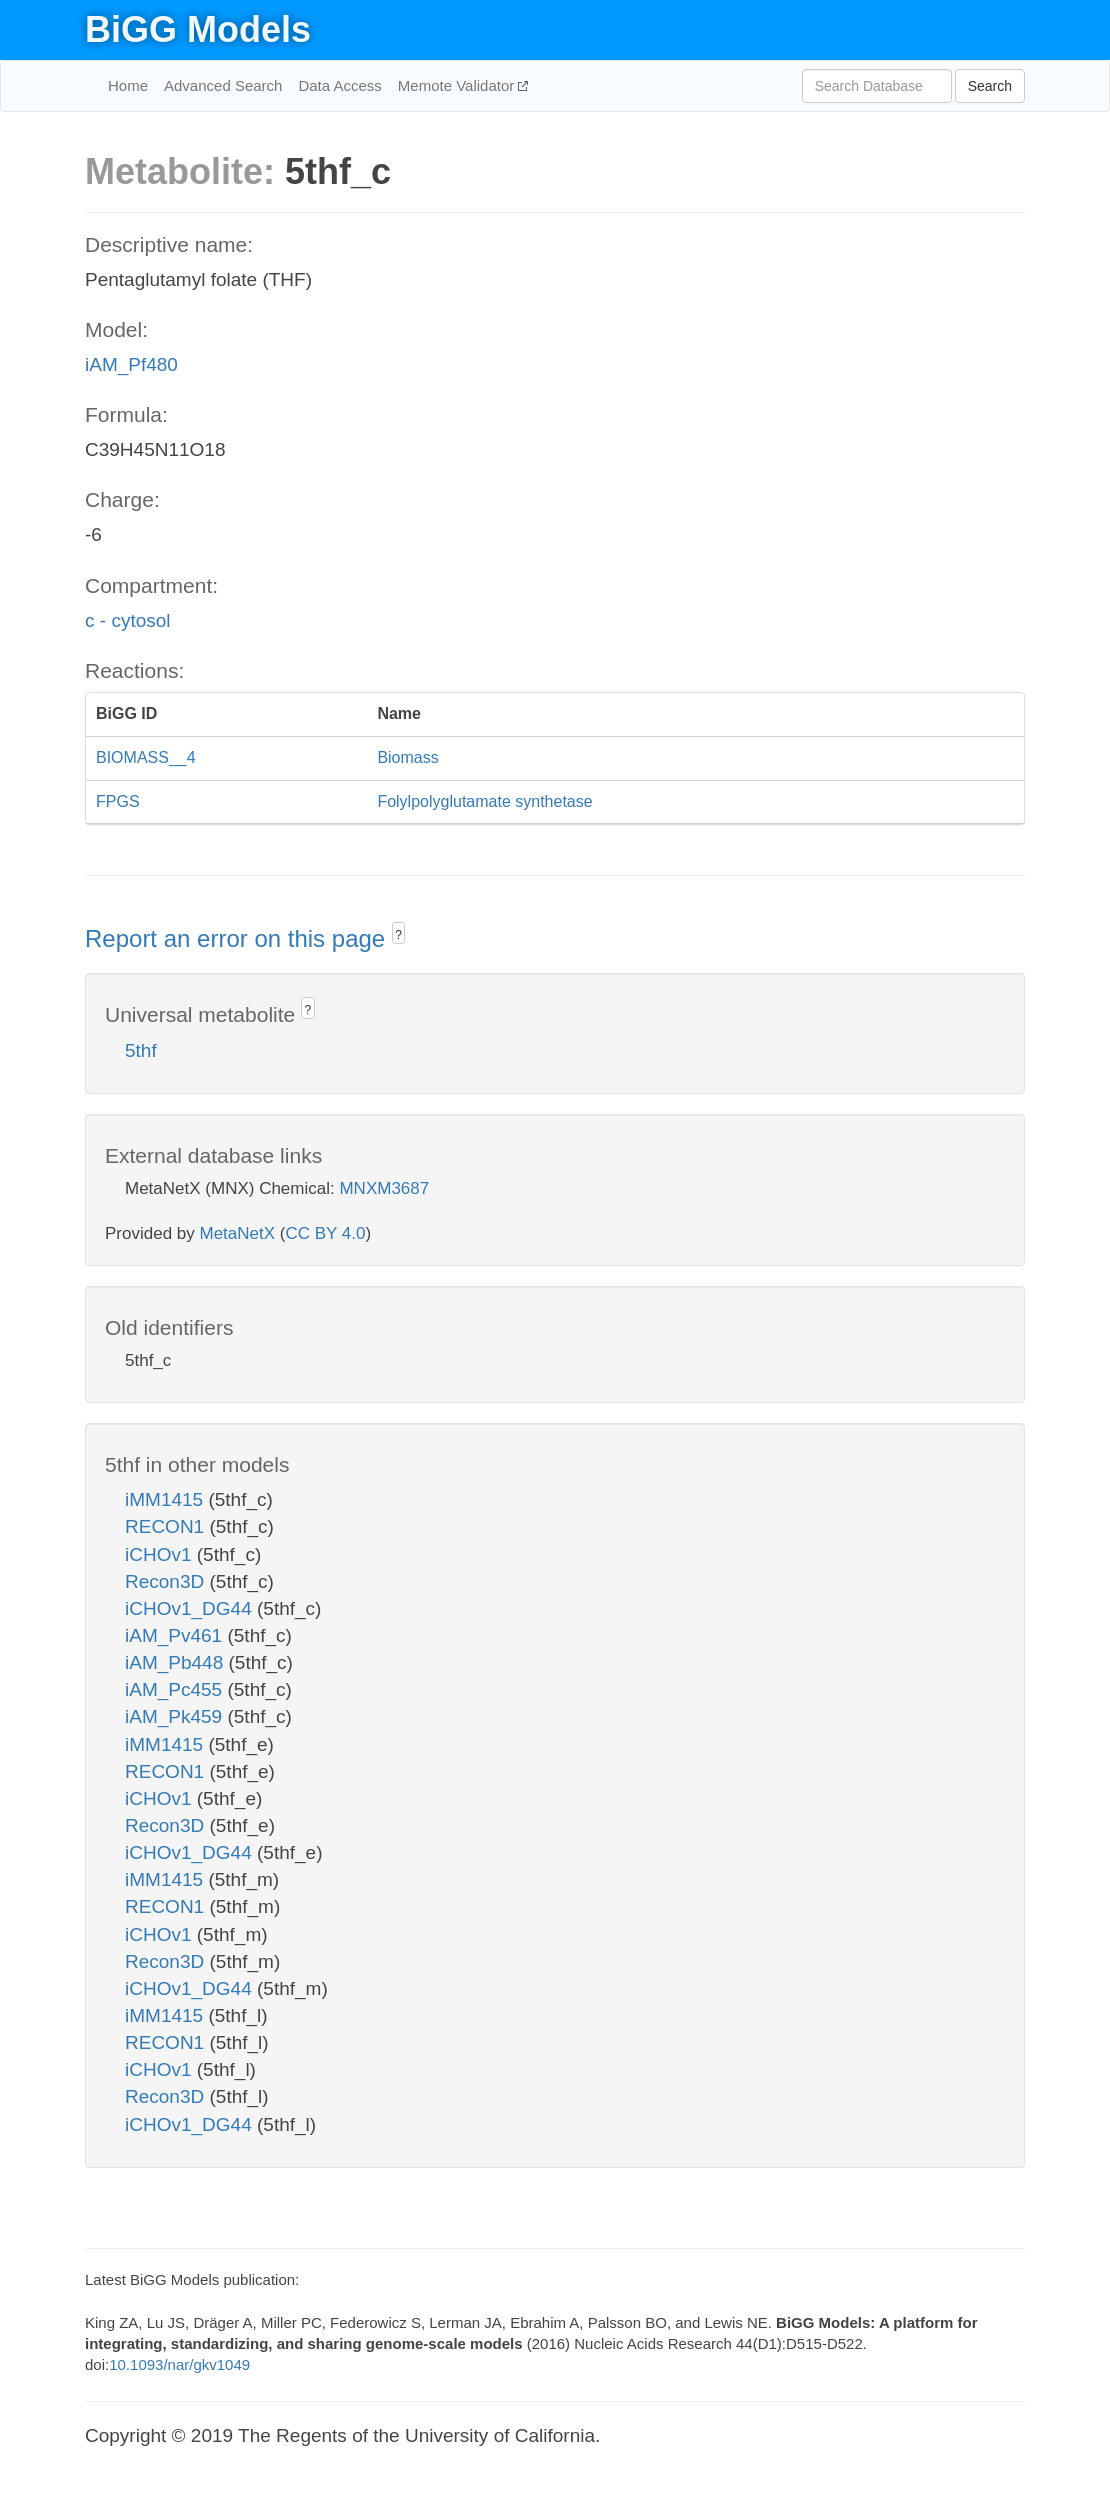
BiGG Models (198, 29)
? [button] (398, 935)
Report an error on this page (238, 938)
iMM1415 (166, 1499)
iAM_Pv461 (176, 1635)
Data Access (339, 85)
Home (128, 85)
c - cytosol (128, 620)
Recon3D (167, 1581)
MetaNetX (238, 1233)
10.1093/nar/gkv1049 (179, 2364)
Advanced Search (223, 85)
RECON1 (167, 1526)
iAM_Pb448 (177, 1662)
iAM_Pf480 (131, 364)
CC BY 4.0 (325, 1233)
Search (990, 86)
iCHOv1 (161, 1554)
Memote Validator (458, 85)
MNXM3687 (384, 1188)
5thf (141, 1050)
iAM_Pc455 (176, 1689)
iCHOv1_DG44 (191, 1608)
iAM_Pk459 (176, 1716)
